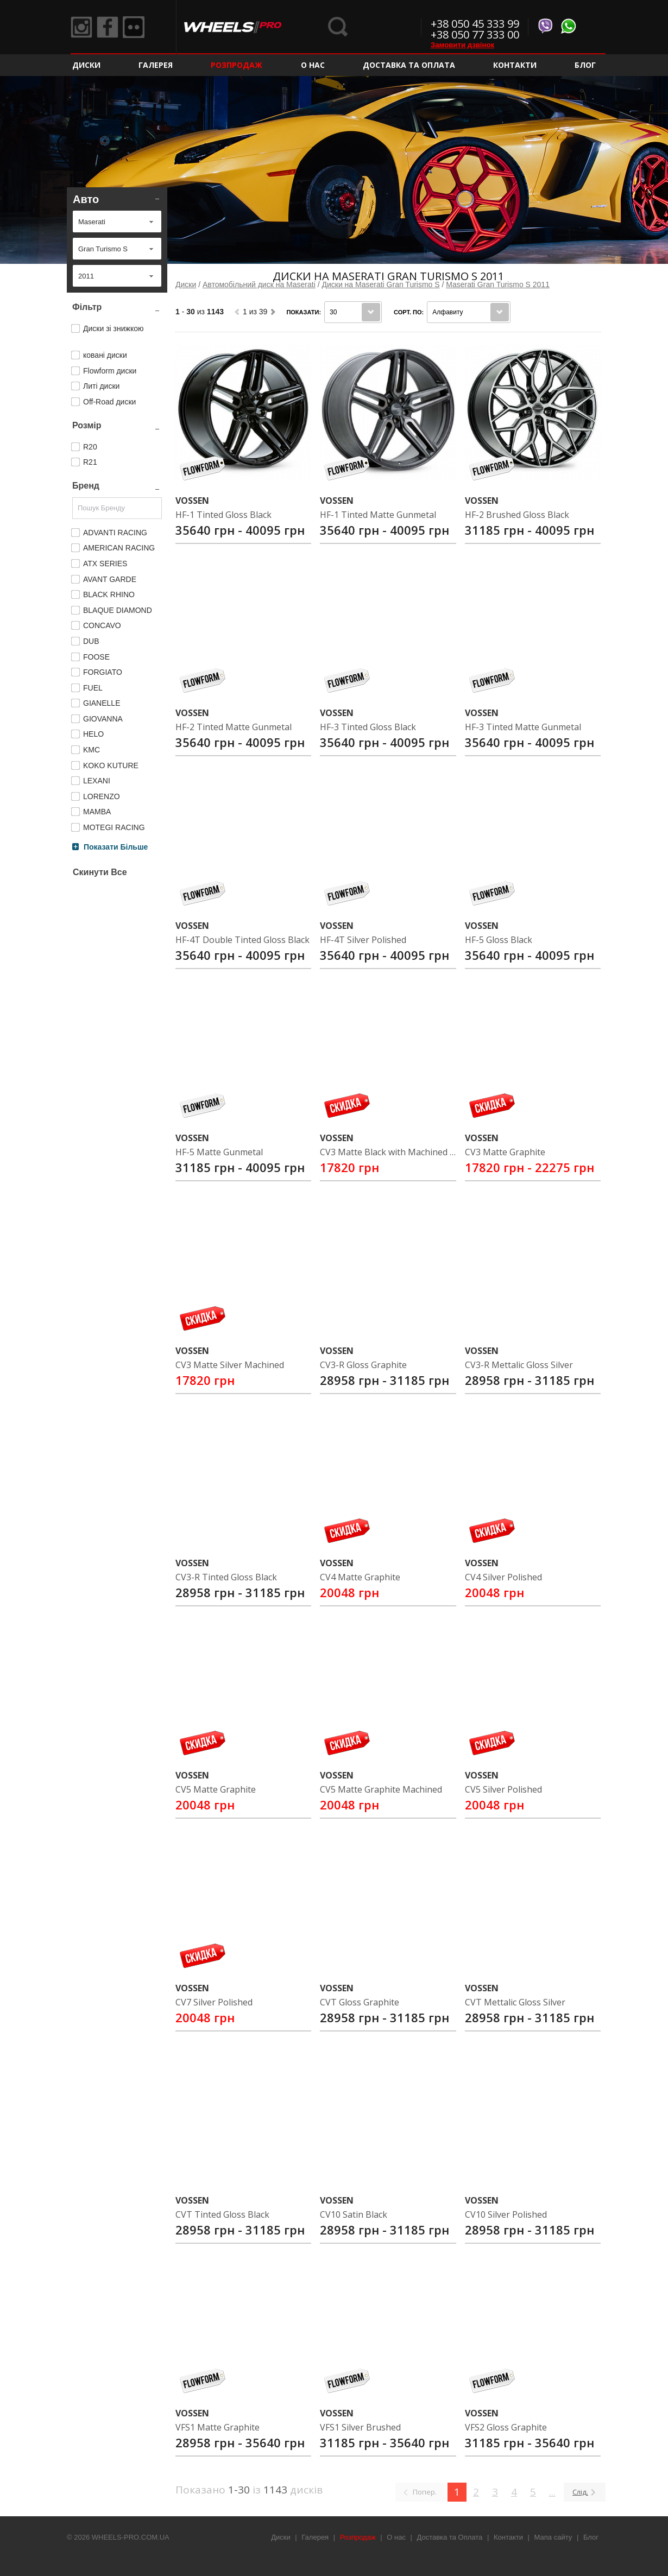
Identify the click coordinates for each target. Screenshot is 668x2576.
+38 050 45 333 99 (475, 23)
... (552, 2492)
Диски (86, 65)
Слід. (580, 2492)
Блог (585, 65)
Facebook (107, 27)
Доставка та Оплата (409, 65)
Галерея (155, 65)
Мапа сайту (553, 2537)
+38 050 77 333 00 (475, 34)
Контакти (515, 65)
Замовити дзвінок (462, 45)
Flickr (133, 27)
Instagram (81, 27)
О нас (313, 65)
